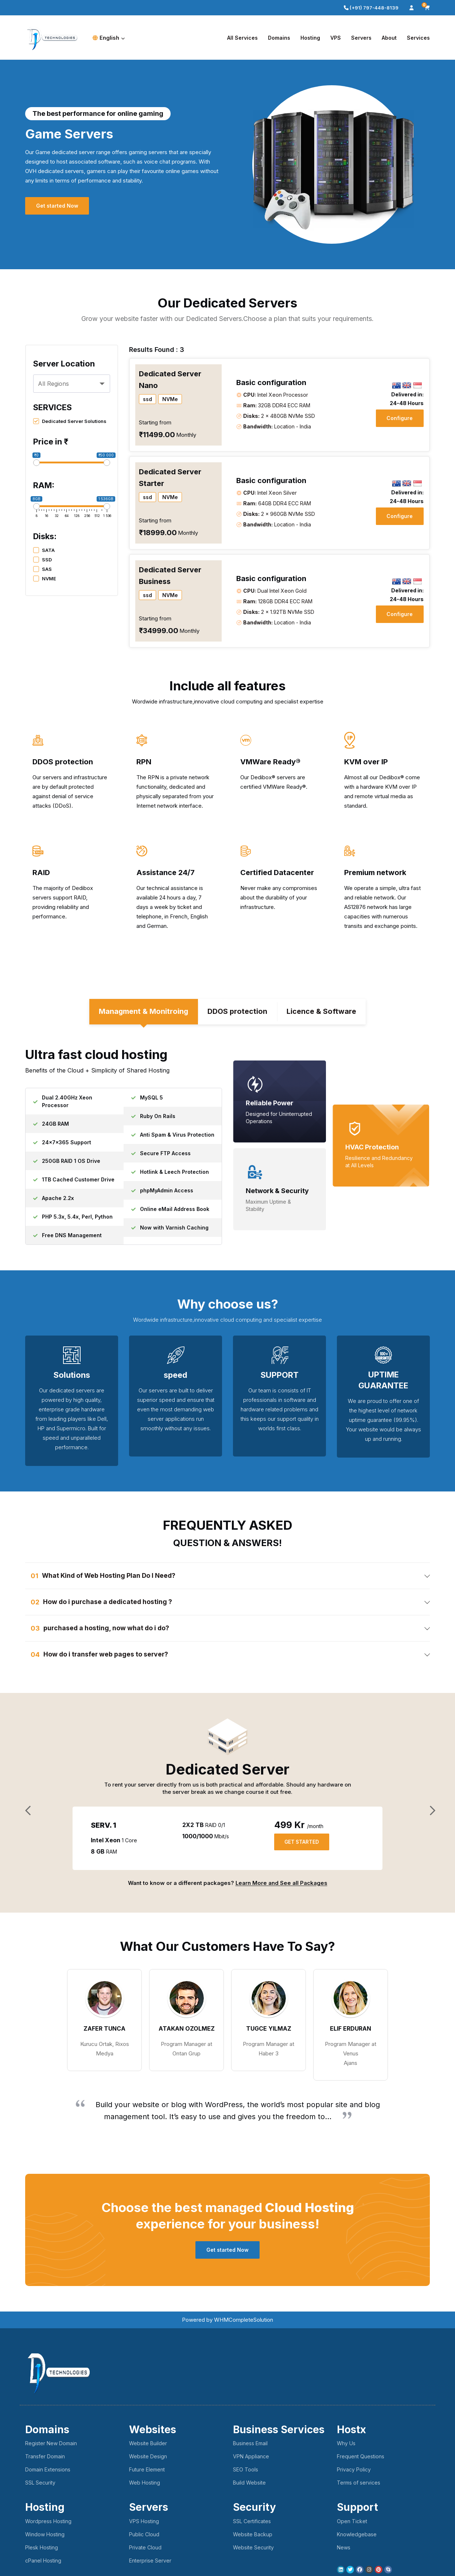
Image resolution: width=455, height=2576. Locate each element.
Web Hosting (144, 2484)
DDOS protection (237, 1012)
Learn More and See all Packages (281, 1884)
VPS (335, 38)
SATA (44, 550)
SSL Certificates (252, 2523)
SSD (42, 559)
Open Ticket (352, 2523)
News (343, 2549)
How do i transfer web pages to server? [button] (106, 1655)
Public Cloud (144, 2536)
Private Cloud (145, 2549)
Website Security (253, 2549)
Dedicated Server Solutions (69, 421)
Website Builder (148, 2445)
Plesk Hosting (41, 2549)
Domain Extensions (47, 2471)
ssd (147, 399)
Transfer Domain (45, 2458)
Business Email (250, 2445)
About (389, 38)
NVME (44, 578)
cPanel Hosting (43, 2562)
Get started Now (57, 206)
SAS (42, 569)
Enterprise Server (150, 2562)
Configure (399, 418)
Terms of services (358, 2484)
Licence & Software (322, 1012)
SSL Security (40, 2484)
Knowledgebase (357, 2536)
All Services (242, 38)
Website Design (148, 2458)
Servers (361, 38)
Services (418, 38)
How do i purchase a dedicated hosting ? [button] (108, 1603)
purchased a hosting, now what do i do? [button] (107, 1629)
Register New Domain (51, 2445)
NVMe (170, 399)
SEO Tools (245, 2471)
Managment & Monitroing (143, 1012)
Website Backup (252, 2536)
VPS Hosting (144, 2523)
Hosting (310, 38)
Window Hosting (45, 2536)
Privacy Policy (354, 2471)
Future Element (147, 2471)
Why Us (346, 2445)
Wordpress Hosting (48, 2523)
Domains (279, 38)
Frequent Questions (360, 2458)
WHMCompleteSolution (243, 2321)
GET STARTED (303, 1843)
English (109, 37)
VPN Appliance (251, 2458)
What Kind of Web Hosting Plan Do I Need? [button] (110, 1577)
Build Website (249, 2484)
